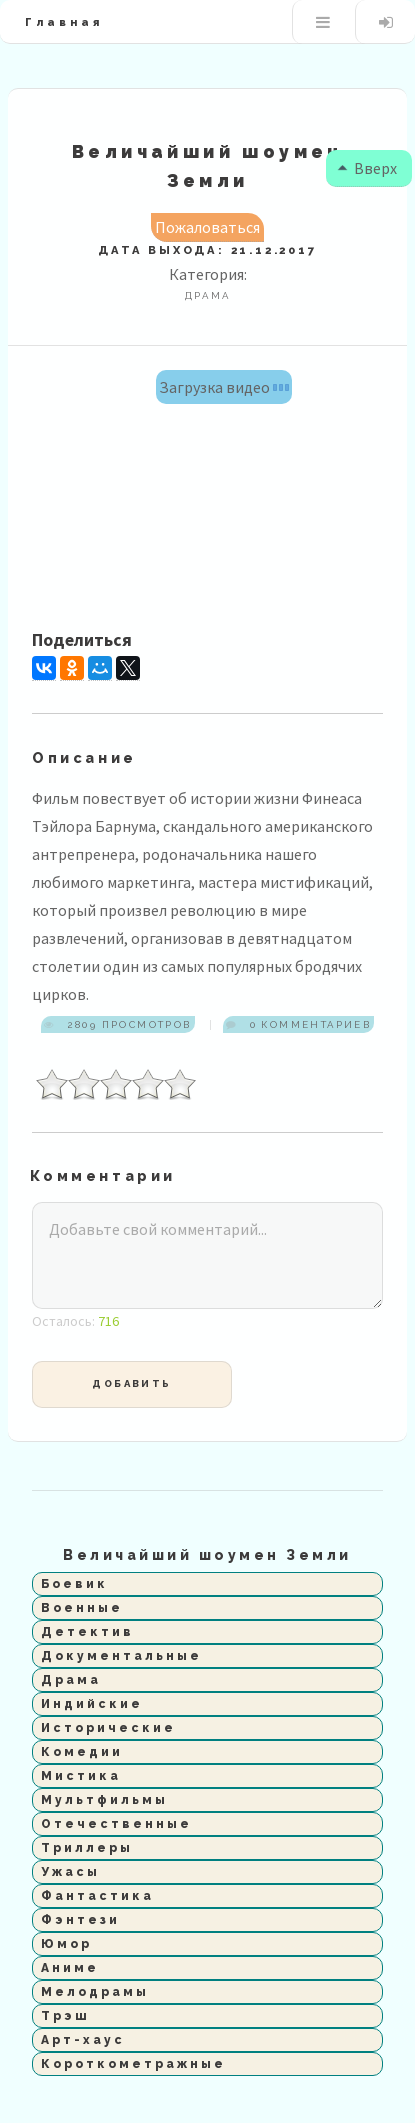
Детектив (87, 1632)
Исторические (108, 1728)
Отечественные (116, 1824)
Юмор (66, 1944)
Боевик (74, 1584)
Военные (82, 1608)
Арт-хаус (83, 2040)
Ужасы (70, 1872)
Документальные (121, 1656)
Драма (71, 1680)
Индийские (92, 1704)
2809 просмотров (127, 1024)
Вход (385, 22)
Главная (64, 22)
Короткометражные (133, 2064)
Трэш (65, 2016)
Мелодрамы (95, 1992)
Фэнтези (80, 1920)
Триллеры (87, 1848)
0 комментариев (308, 1024)
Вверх (363, 168)
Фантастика (97, 1896)
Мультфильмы (104, 1800)
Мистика (81, 1776)
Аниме (70, 1968)
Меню (322, 22)
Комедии (82, 1752)
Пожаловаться (207, 227)
